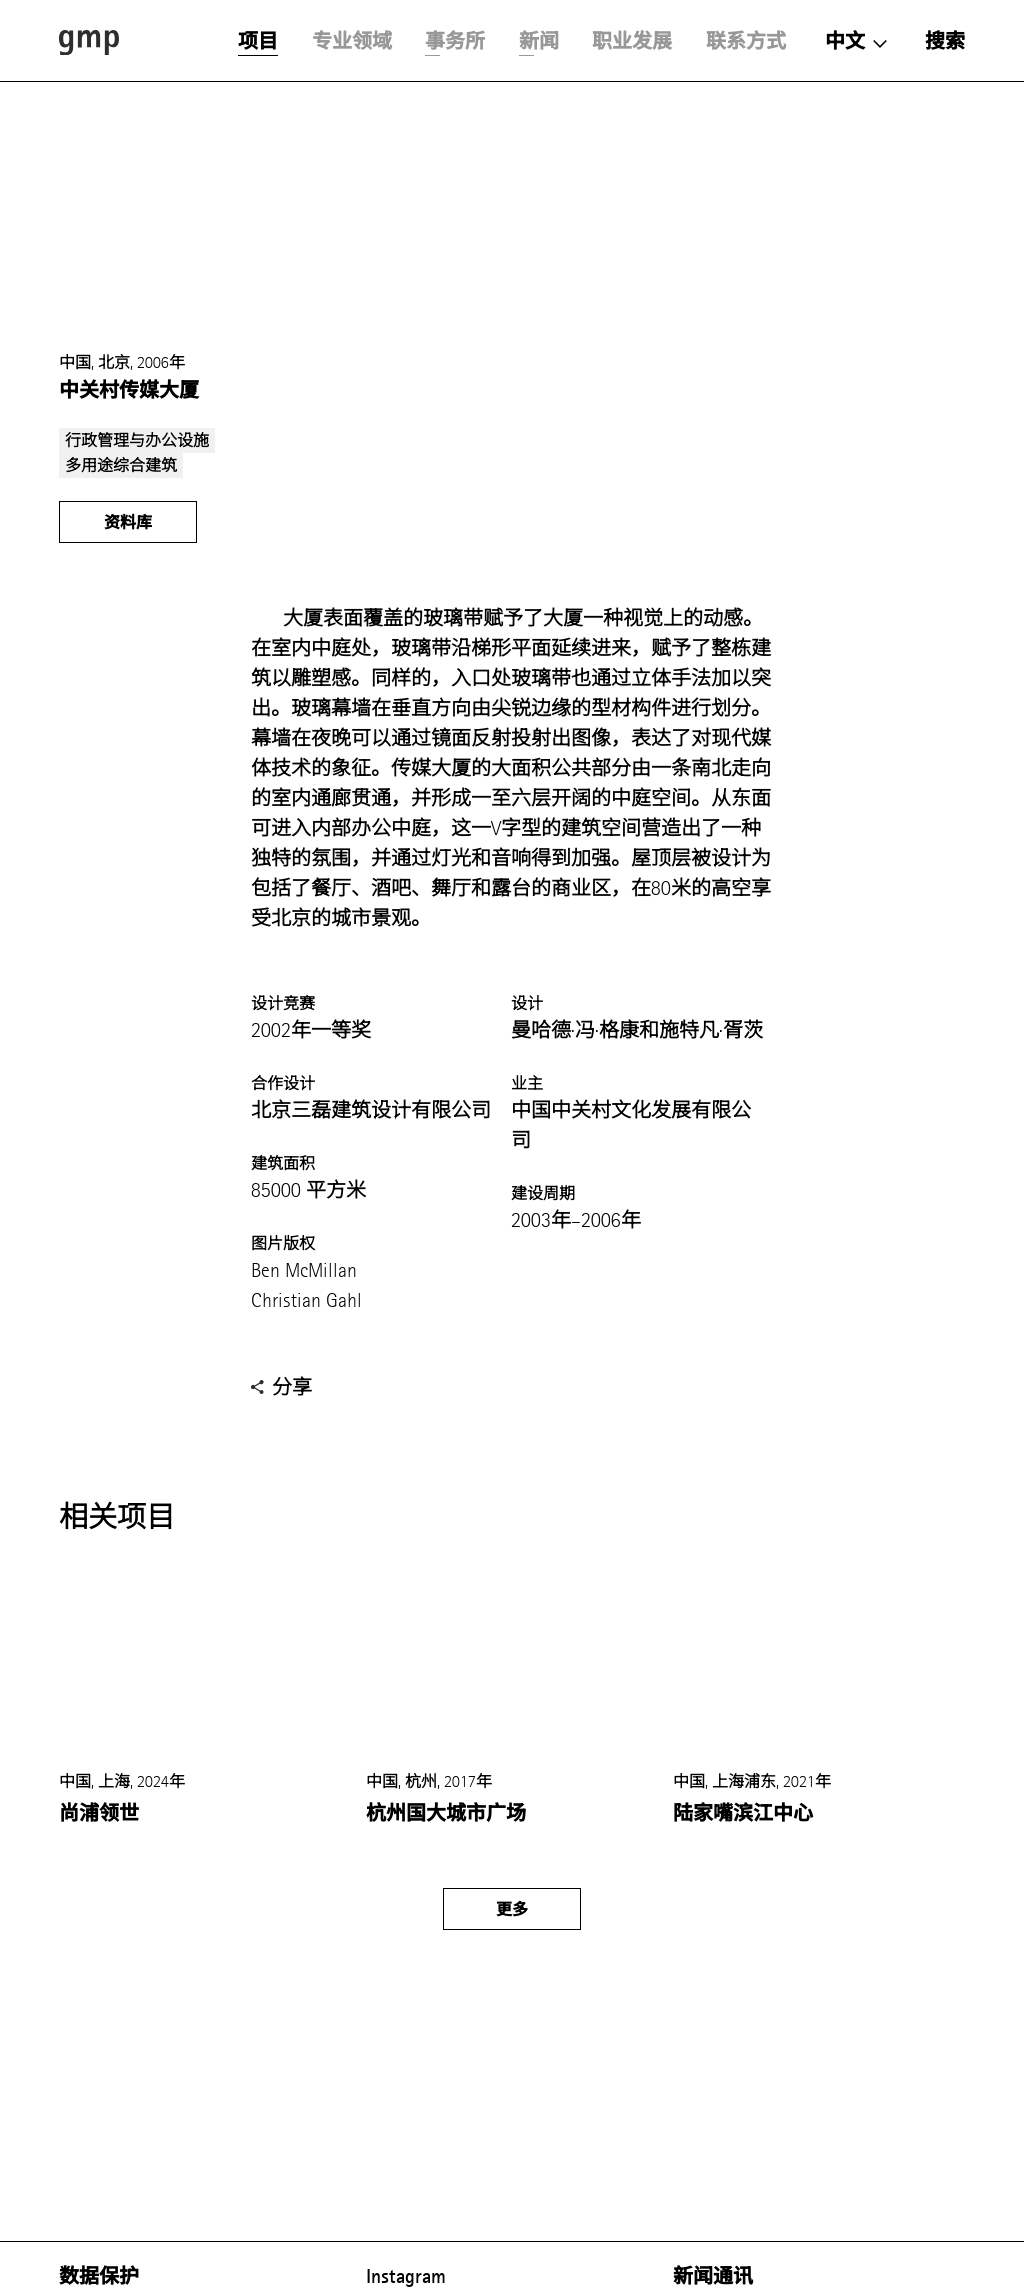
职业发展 (632, 41)
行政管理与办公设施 (137, 440)
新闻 (539, 41)
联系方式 (746, 41)
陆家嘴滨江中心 (743, 1813)
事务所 (455, 41)
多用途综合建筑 (121, 465)
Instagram (406, 2276)
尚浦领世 (99, 1813)
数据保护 (99, 2276)
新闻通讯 (713, 2276)
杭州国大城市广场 (446, 1813)
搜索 (945, 41)
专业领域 (352, 41)
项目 (258, 41)
